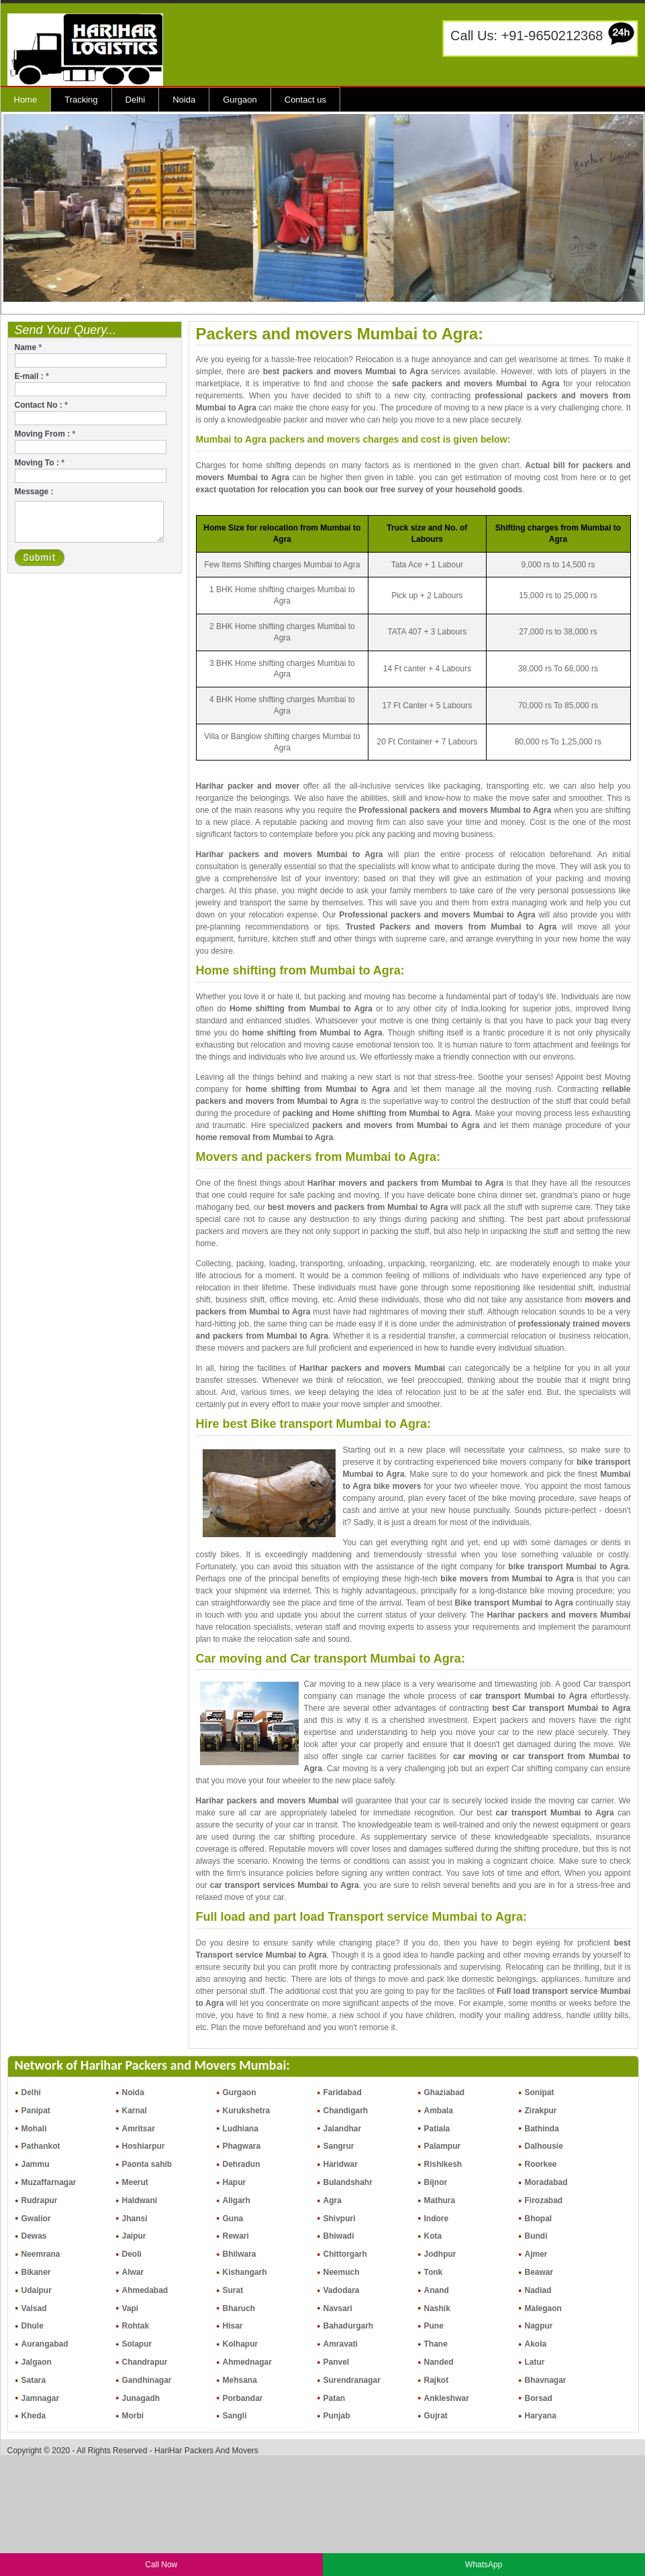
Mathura (440, 2200)
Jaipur (134, 2236)
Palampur (442, 2146)
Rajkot (436, 2380)
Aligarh (236, 2200)
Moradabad (546, 2182)
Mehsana (240, 2380)
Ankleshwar (446, 2398)
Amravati (341, 2344)
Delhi (136, 100)
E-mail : (32, 376)
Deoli (132, 2254)
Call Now (161, 2564)
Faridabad (343, 2092)
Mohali (34, 2128)
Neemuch (342, 2272)
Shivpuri (340, 2218)
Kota (433, 2236)
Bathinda (542, 2128)
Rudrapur (39, 2200)
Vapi (130, 2308)
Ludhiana (240, 2128)
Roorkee (541, 2164)
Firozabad (544, 2200)
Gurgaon (240, 100)
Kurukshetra (246, 2110)
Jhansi (135, 2218)
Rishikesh (443, 2164)
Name (28, 347)
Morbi (133, 2415)
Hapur (234, 2182)
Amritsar (138, 2128)
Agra (333, 2200)
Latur (535, 2362)
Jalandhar (343, 2128)
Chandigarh (346, 2110)
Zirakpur (541, 2110)
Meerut (135, 2182)
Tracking (80, 100)
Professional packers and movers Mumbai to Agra (455, 810)
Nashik (437, 2308)
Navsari (338, 2308)
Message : (34, 491)
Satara (33, 2380)
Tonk (433, 2272)
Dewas (34, 2236)
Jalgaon (36, 2362)
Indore (436, 2218)
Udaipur (36, 2290)
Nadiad (538, 2290)
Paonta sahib (147, 2164)
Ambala (438, 2110)
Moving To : (39, 462)
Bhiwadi (339, 2236)
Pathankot (40, 2146)
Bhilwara (239, 2254)
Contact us (305, 100)
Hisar (233, 2326)
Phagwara (242, 2146)
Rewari (236, 2236)
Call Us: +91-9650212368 (526, 35)
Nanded (439, 2362)
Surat (233, 2290)
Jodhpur (440, 2254)
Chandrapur (145, 2362)
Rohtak (136, 2326)
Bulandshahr (348, 2182)
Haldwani (140, 2200)
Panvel (337, 2362)
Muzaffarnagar (49, 2182)
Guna (233, 2218)
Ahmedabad (145, 2290)
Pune (434, 2326)
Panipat (35, 2110)
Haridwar (341, 2164)
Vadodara (342, 2290)
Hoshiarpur (143, 2146)
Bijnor (436, 2182)
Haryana (540, 2415)
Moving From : (45, 434)
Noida (183, 100)
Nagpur (539, 2326)
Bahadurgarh (349, 2326)
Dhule (32, 2326)
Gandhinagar (147, 2380)
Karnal (134, 2110)
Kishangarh (245, 2272)
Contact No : (41, 405)
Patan (335, 2398)
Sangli (235, 2415)
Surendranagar (352, 2380)
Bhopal (538, 2218)
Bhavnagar (545, 2380)
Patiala (437, 2128)
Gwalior (36, 2218)
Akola (536, 2344)
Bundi (536, 2236)
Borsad (538, 2398)
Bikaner (36, 2272)
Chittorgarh (345, 2254)
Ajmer (536, 2254)
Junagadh (141, 2398)
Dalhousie (544, 2146)
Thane (436, 2344)
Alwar (133, 2272)
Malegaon (543, 2308)
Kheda (33, 2415)
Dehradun (241, 2164)
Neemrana (40, 2254)
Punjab (337, 2415)
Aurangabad (44, 2344)
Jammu (35, 2164)
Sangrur (339, 2146)
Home (26, 100)
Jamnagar (40, 2398)
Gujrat (436, 2415)
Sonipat (539, 2092)
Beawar (539, 2272)
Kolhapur (240, 2344)
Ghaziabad (444, 2092)
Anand (436, 2290)
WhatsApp (483, 2564)
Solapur (137, 2344)
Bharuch (239, 2308)
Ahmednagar (247, 2362)
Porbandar (243, 2398)
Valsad (34, 2308)
